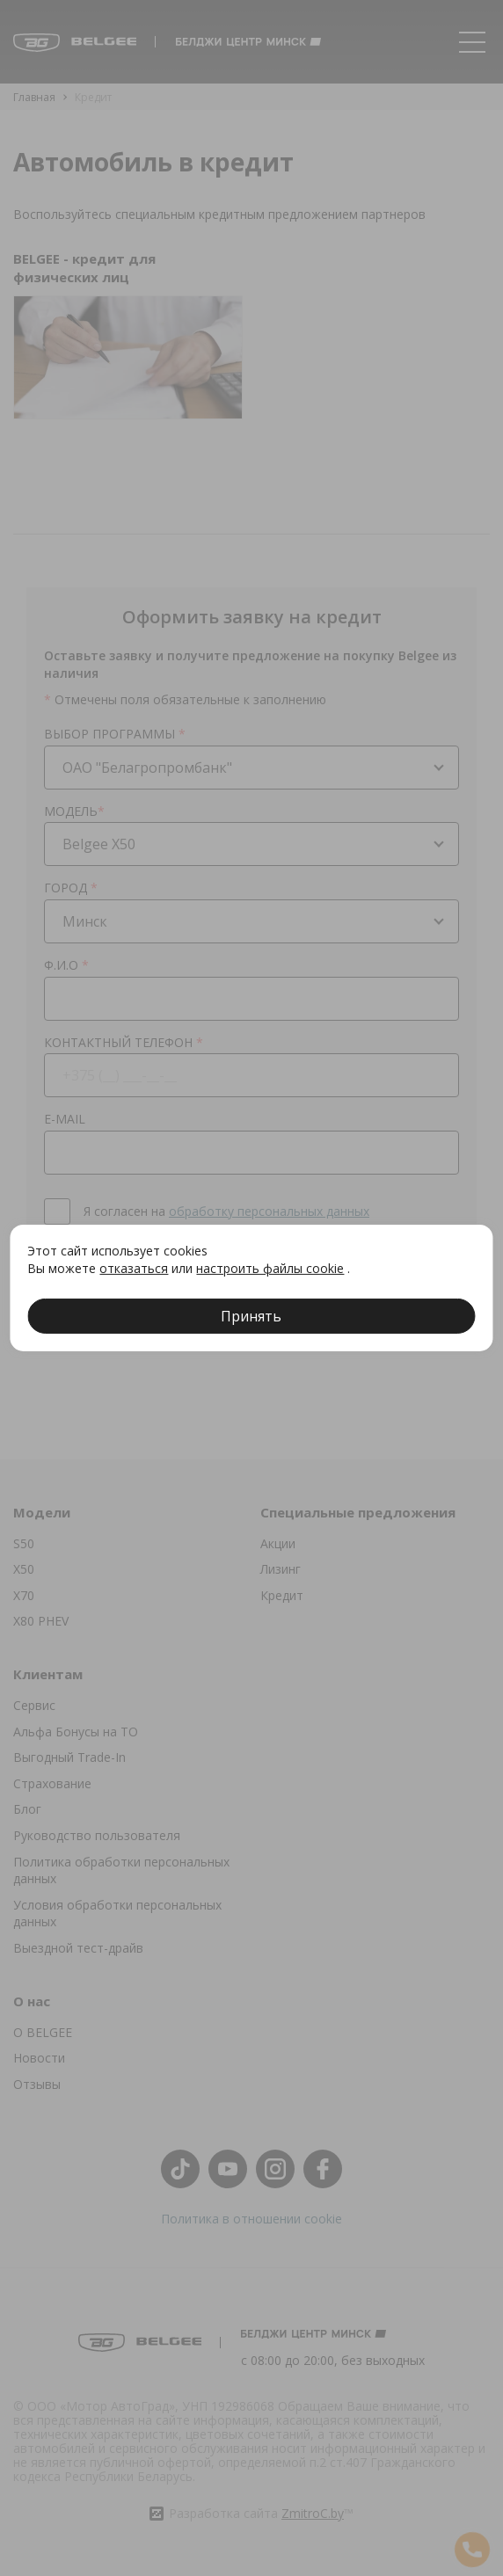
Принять (251, 1316)
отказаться (133, 1268)
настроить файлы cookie (270, 1268)
